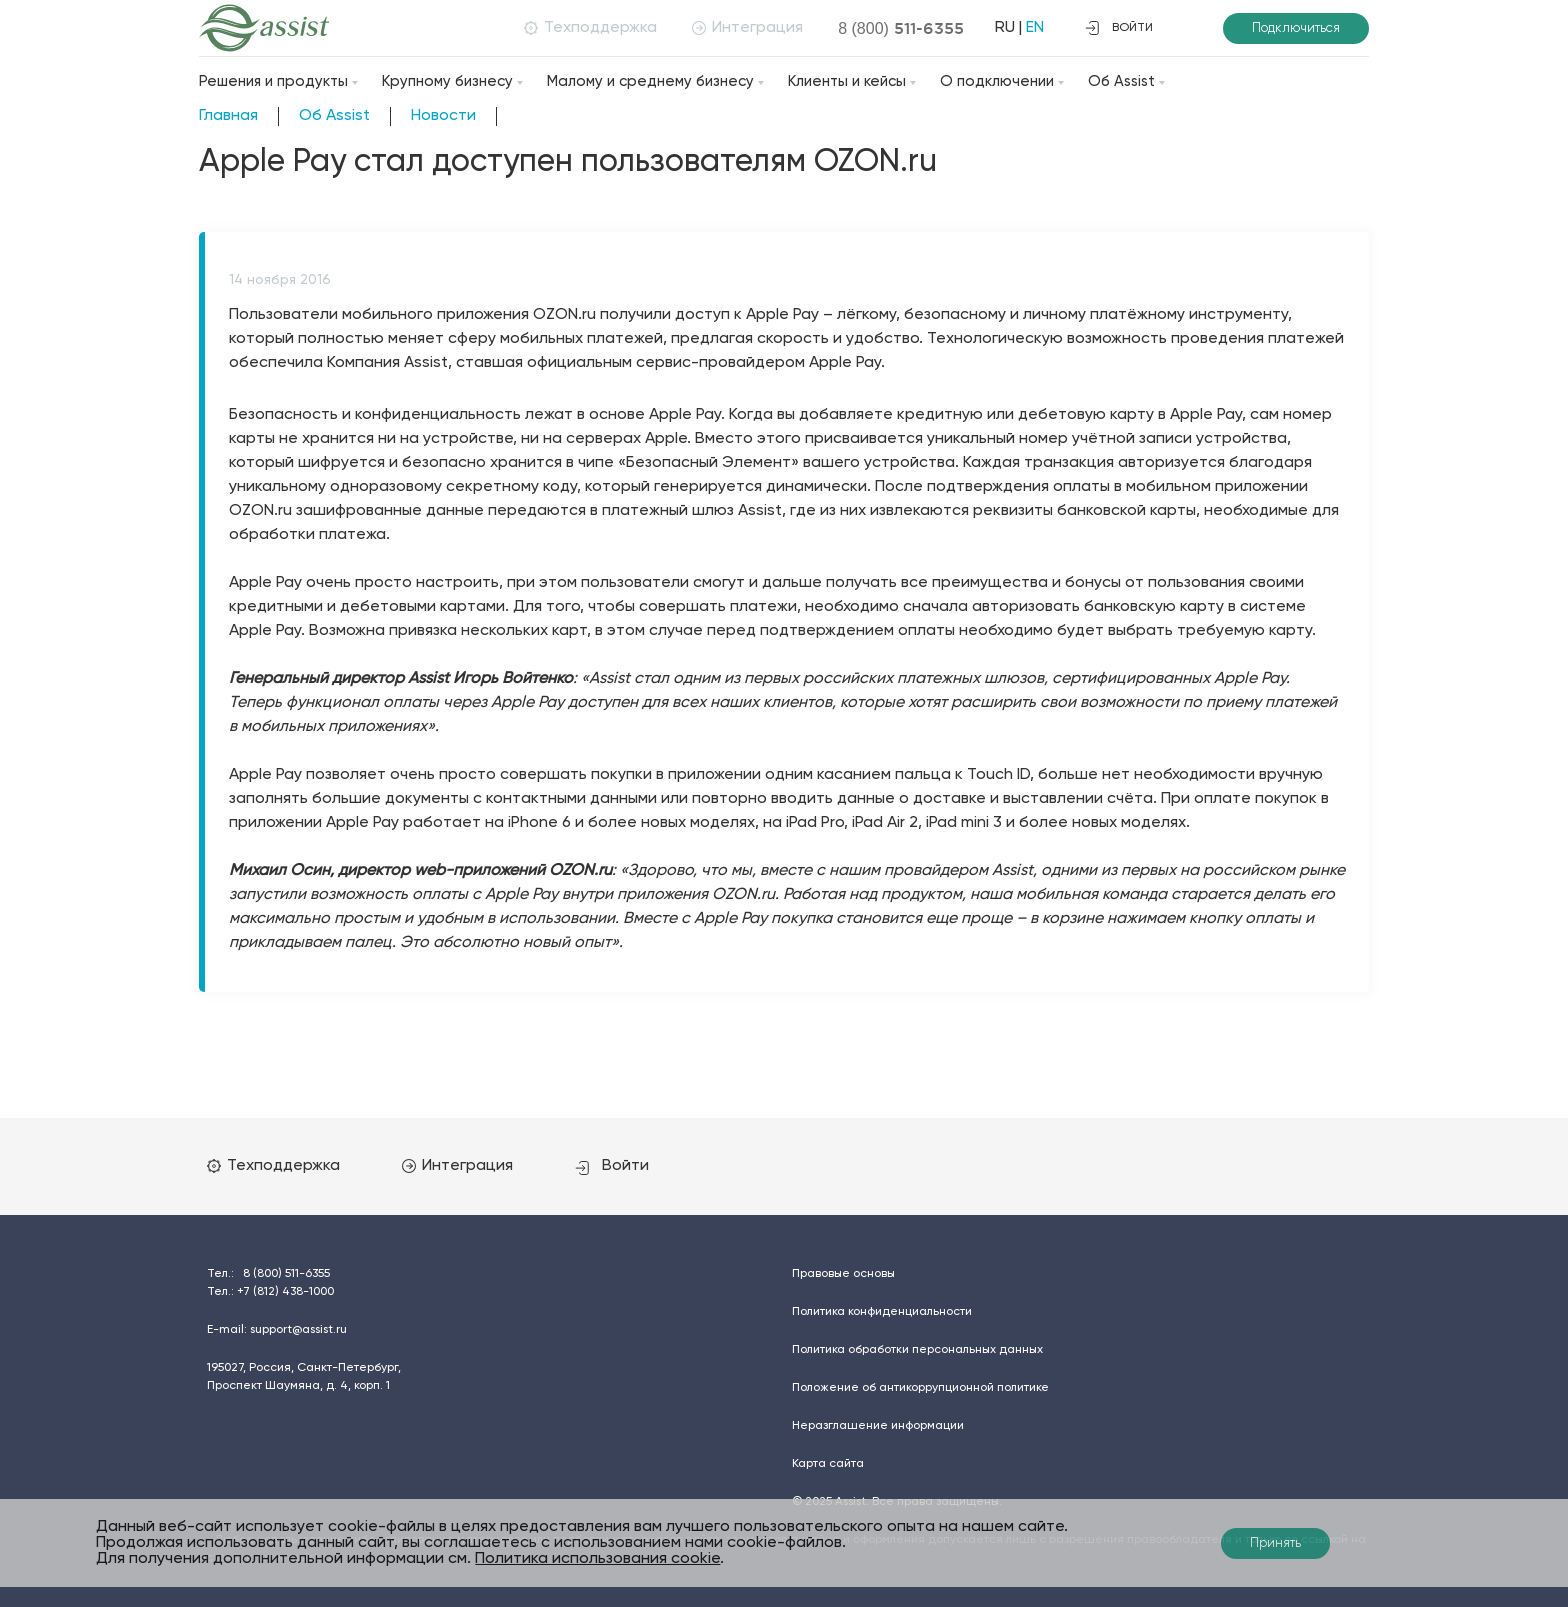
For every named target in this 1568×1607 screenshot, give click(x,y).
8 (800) (901, 28)
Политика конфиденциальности (882, 1312)
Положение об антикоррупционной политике (920, 1388)
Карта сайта (828, 1464)
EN (1035, 28)
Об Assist (1121, 81)
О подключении (997, 81)
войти (1119, 28)
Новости (443, 116)
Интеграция (747, 28)
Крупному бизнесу (447, 81)
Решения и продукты (273, 81)
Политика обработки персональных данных (917, 1350)
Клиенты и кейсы (847, 81)
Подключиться (1296, 28)
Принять (1275, 1543)
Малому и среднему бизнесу (650, 81)
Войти (612, 1166)
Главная (228, 116)
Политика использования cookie (597, 1559)
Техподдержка (590, 28)
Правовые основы (843, 1274)
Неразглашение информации (878, 1426)
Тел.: (268, 1274)
